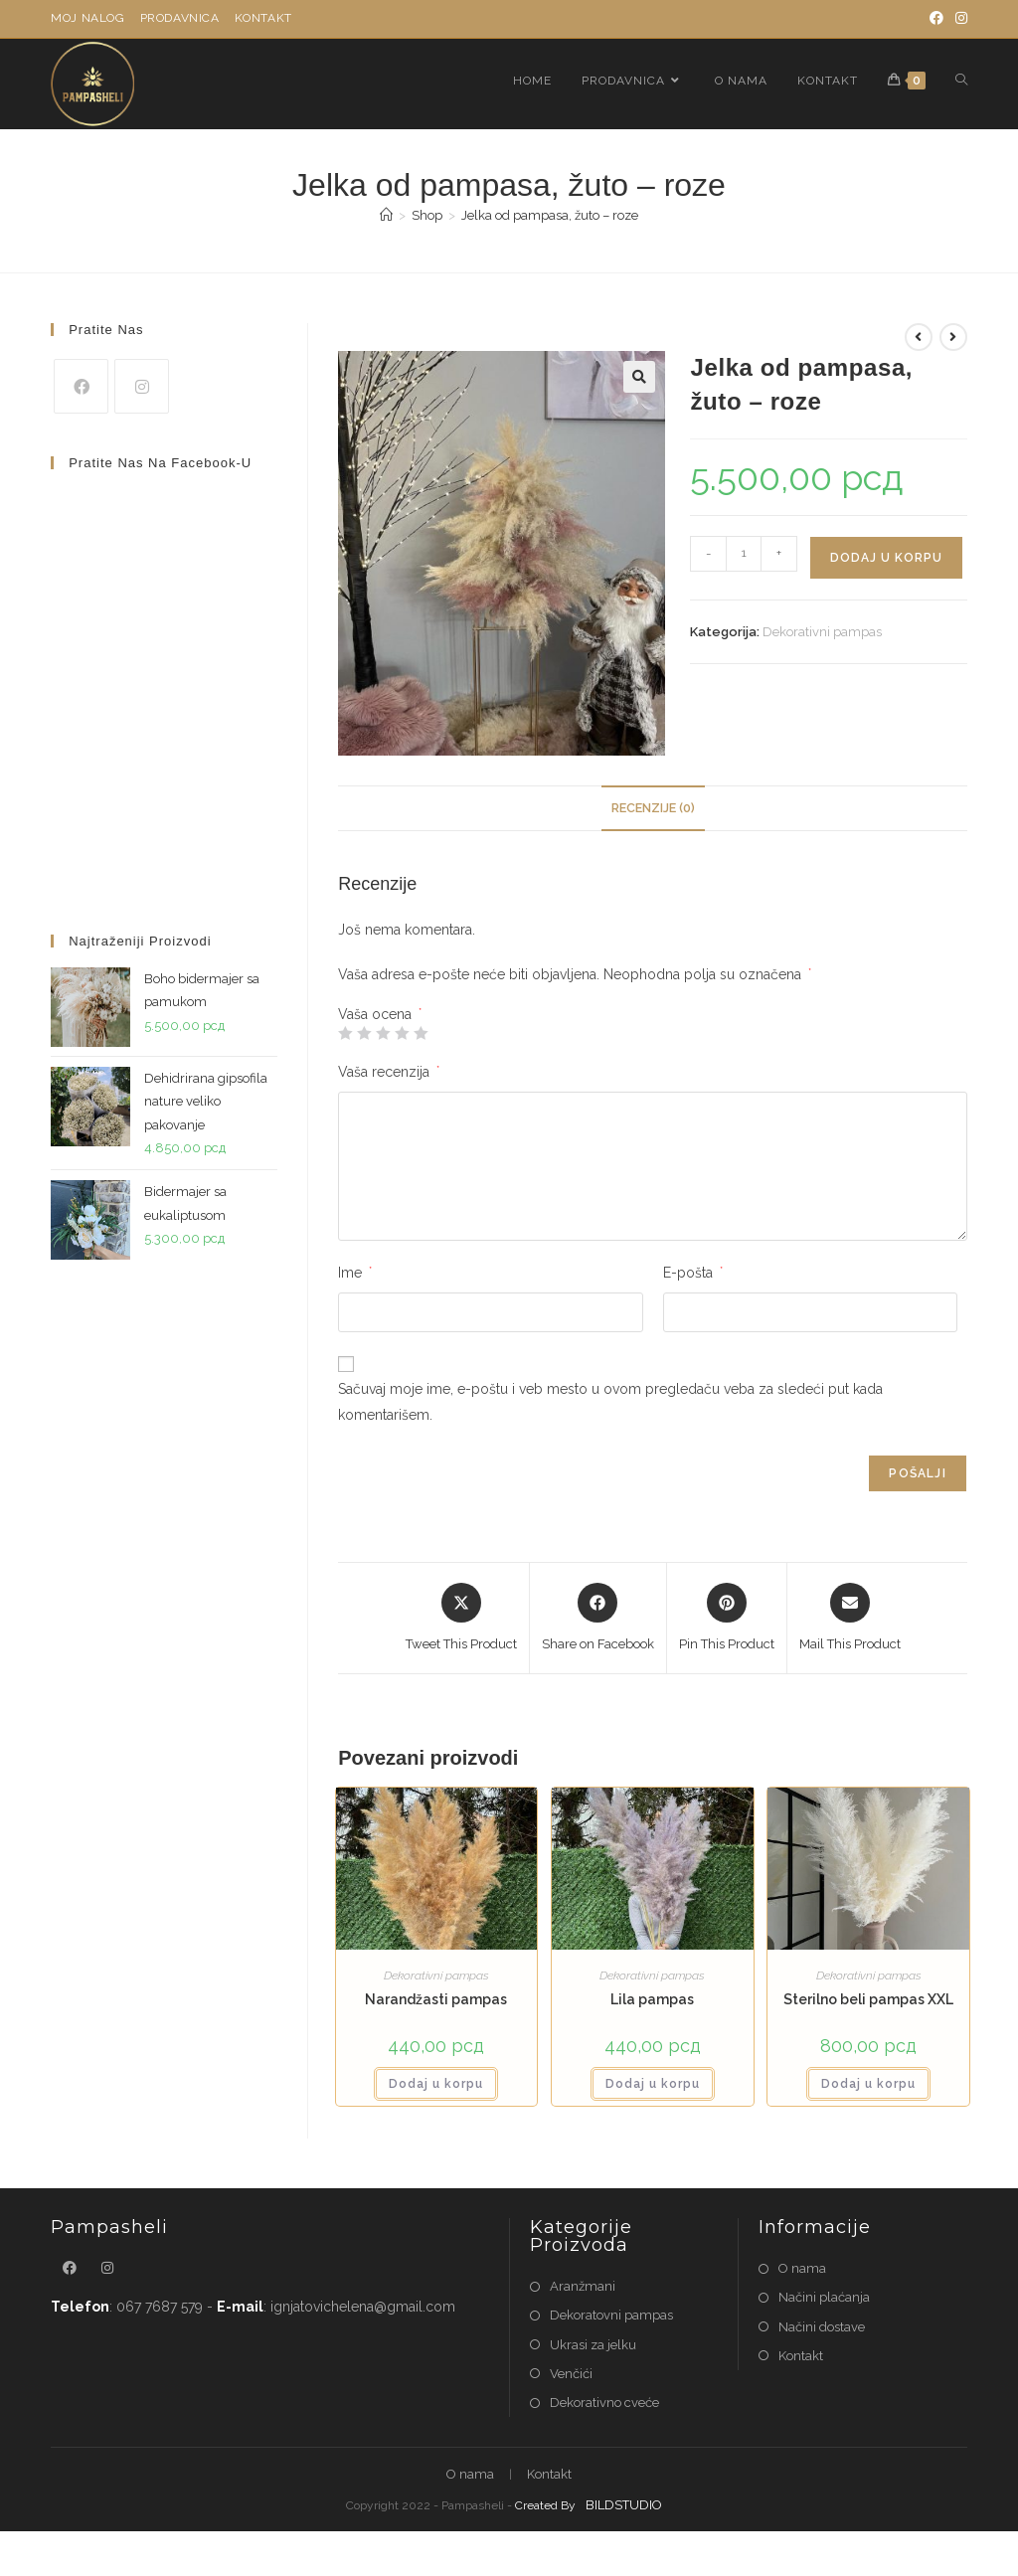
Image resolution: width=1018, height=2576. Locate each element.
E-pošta (693, 1273)
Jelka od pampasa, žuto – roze (549, 215)
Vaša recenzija (388, 1072)
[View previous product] (919, 337)
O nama (802, 2268)
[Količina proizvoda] (744, 554)
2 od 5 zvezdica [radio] (364, 1033)
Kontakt (263, 18)
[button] (639, 377)
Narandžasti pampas (436, 1999)
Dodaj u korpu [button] (436, 2084)
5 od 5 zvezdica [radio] (420, 1033)
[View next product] (953, 337)
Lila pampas (652, 1999)
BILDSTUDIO (624, 2504)
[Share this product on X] (461, 1618)
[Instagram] (958, 19)
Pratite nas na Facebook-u (160, 462)
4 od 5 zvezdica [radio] (402, 1033)
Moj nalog (87, 18)
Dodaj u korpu (886, 558)
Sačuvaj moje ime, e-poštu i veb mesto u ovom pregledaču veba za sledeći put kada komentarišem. (610, 1401)
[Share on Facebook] (598, 1618)
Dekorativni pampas (822, 631)
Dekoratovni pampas (611, 2315)
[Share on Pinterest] (726, 1618)
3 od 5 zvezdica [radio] (383, 1033)
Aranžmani (582, 2286)
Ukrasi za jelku (593, 2344)
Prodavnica (180, 18)
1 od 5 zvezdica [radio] (345, 1033)
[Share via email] (850, 1618)
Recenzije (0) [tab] (653, 807)
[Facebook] (936, 19)
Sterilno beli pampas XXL (868, 1999)
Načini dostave (821, 2326)
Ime (355, 1273)
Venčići (571, 2373)
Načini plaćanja (824, 2297)
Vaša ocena (380, 1014)
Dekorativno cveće (604, 2402)
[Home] (386, 215)
